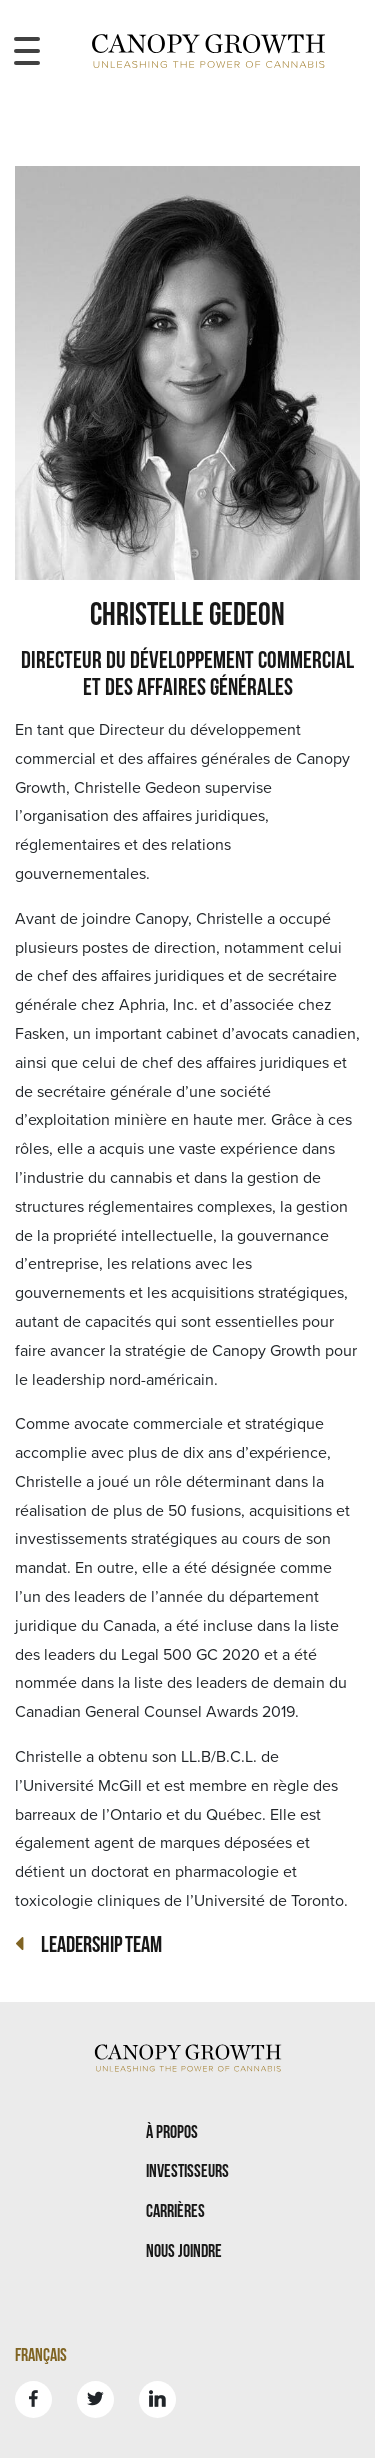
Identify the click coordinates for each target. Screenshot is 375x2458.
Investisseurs (187, 2170)
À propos (172, 2131)
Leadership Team (101, 1944)
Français (41, 2354)
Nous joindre (184, 2250)
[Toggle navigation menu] (27, 51)
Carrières (175, 2210)
